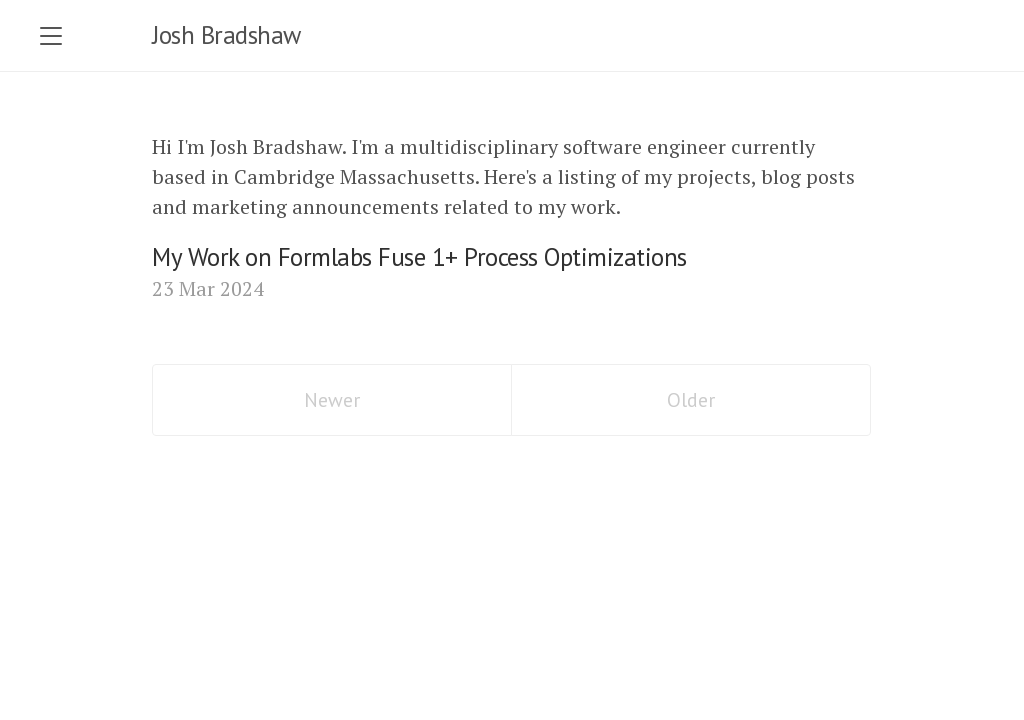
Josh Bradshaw (226, 35)
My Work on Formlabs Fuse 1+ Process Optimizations (419, 257)
